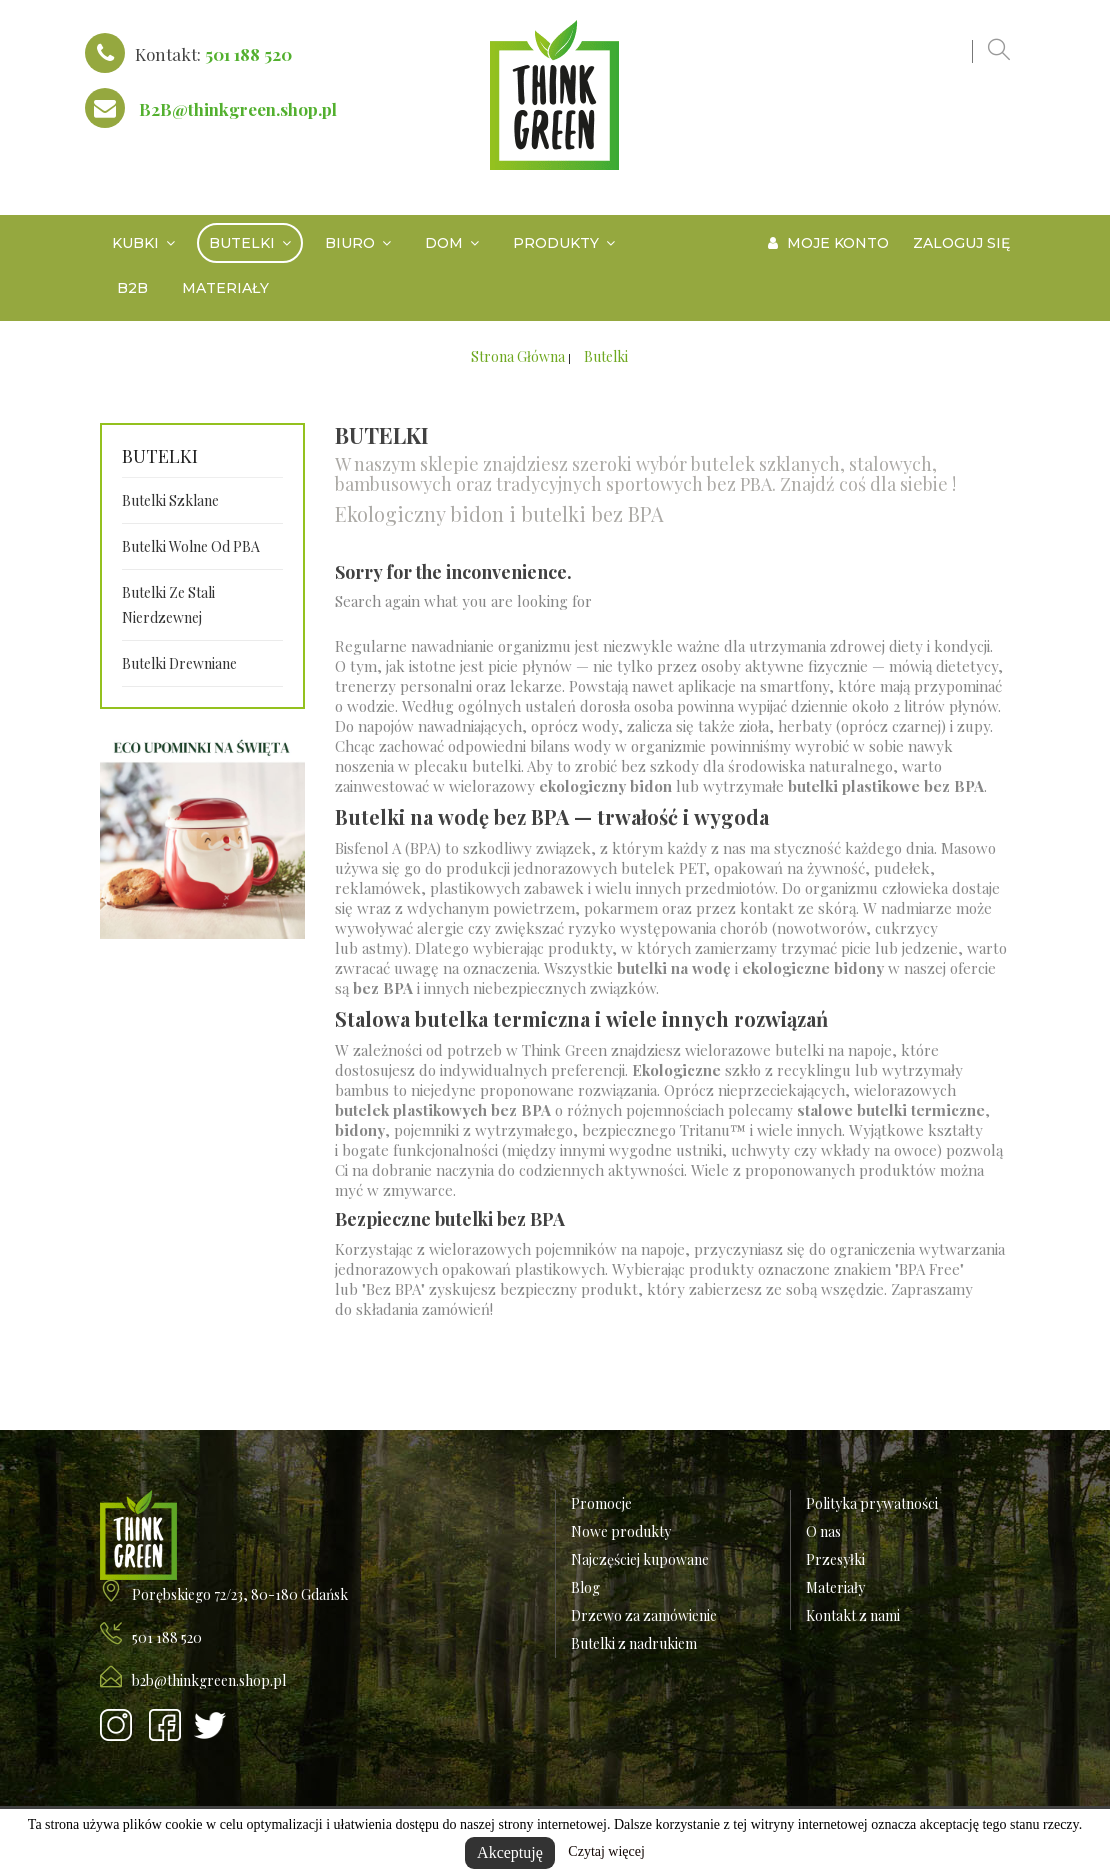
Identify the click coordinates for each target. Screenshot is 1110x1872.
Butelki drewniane (179, 663)
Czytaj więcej (606, 1851)
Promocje (601, 1503)
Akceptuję (510, 1852)
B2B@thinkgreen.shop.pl (238, 109)
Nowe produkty (621, 1531)
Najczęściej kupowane (640, 1559)
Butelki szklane (170, 500)
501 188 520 (248, 54)
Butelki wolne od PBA (191, 546)
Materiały (835, 1587)
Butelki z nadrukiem (634, 1643)
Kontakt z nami (853, 1615)
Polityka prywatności (872, 1503)
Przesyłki (835, 1559)
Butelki (160, 456)
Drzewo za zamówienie (644, 1615)
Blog (585, 1587)
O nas (823, 1531)
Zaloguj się (961, 243)
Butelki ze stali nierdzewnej (168, 605)
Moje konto (828, 243)
